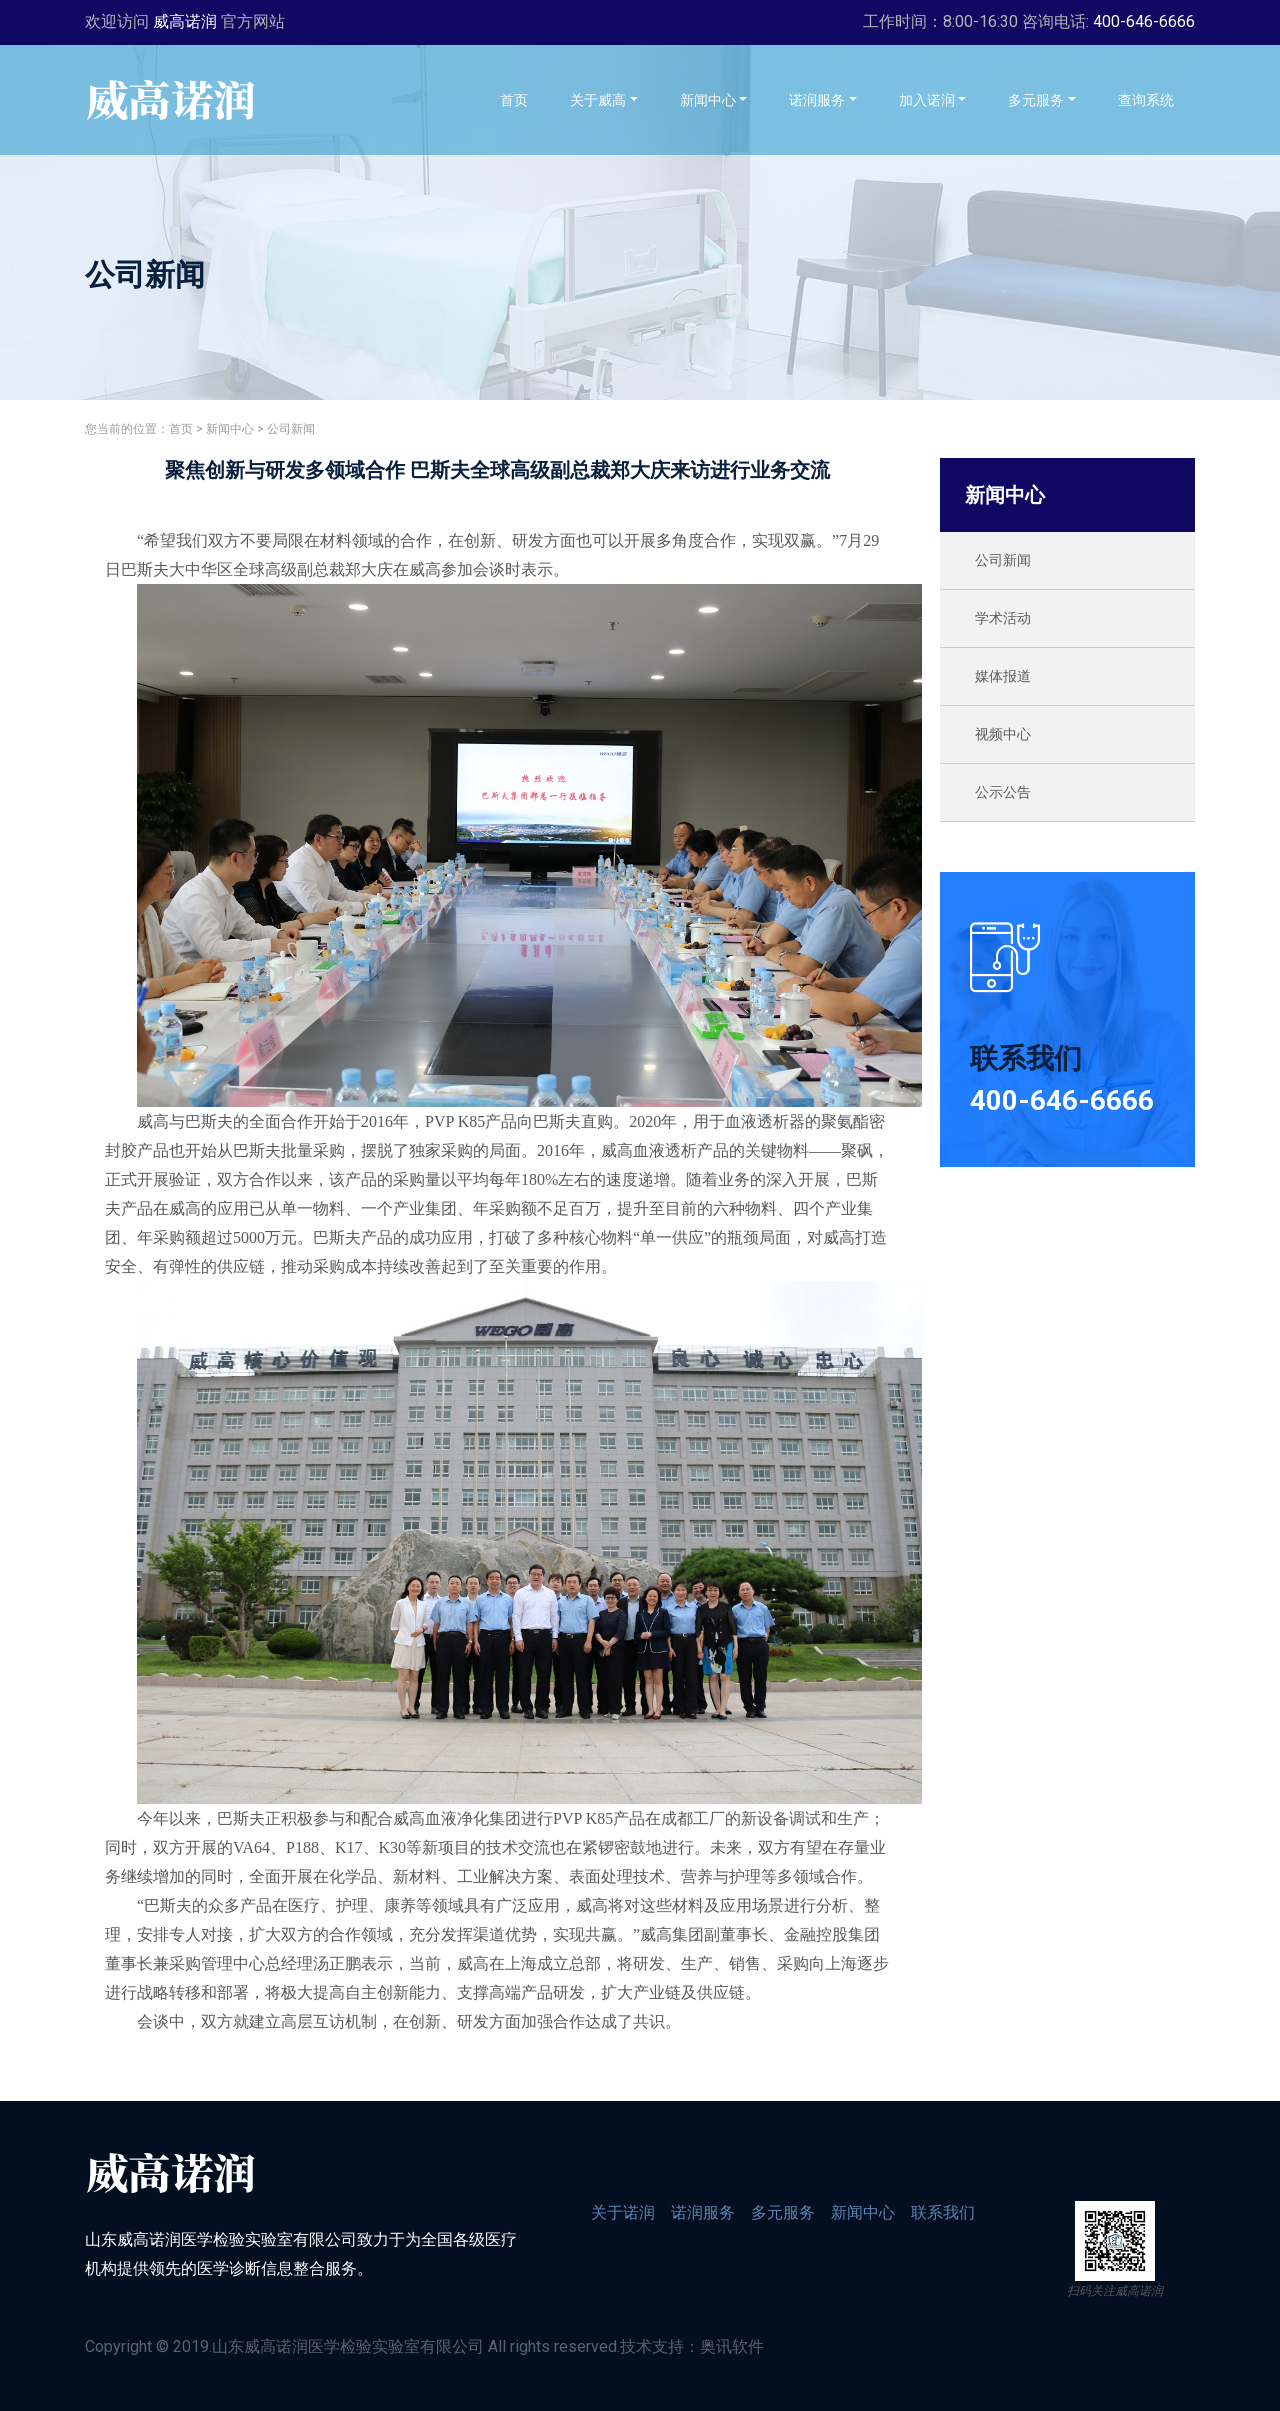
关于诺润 (623, 2212)
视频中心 (1003, 734)
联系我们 (943, 2212)
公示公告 (1003, 792)
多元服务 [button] (1036, 100)
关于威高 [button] (598, 100)
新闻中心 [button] (708, 100)
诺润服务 (703, 2212)
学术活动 (1003, 618)
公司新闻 (291, 429)
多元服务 (783, 2212)
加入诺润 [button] (927, 100)
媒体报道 (1003, 676)
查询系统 (1156, 98)
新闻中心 (230, 429)
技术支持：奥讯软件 (692, 2346)
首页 (524, 98)
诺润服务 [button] (817, 100)
